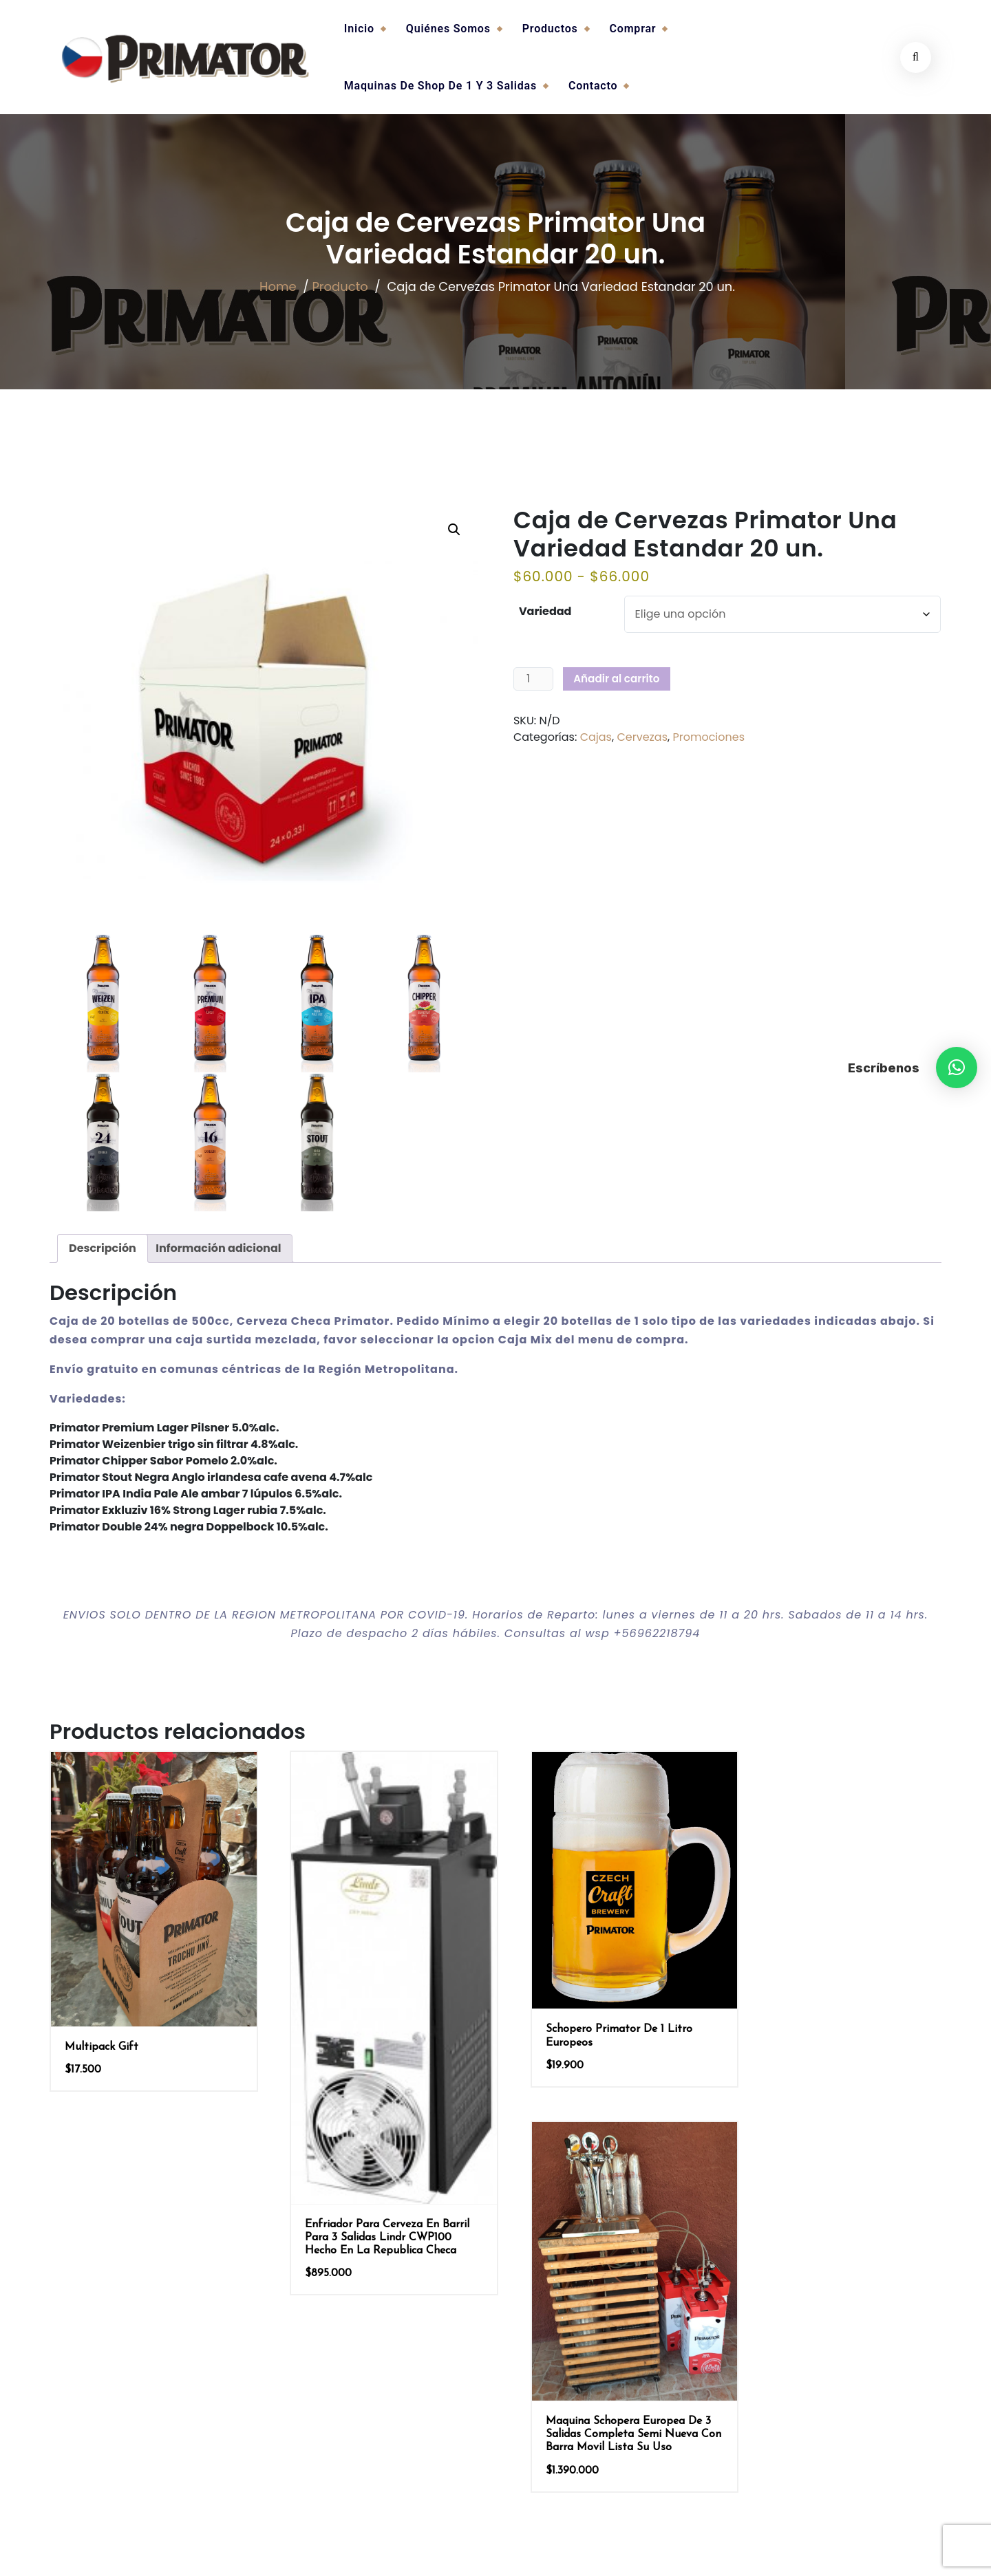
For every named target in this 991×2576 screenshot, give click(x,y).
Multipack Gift (101, 2033)
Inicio (359, 28)
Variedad (545, 611)
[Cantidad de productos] (533, 679)
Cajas (596, 737)
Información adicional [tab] (218, 1248)
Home (276, 288)
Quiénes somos (448, 28)
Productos (550, 28)
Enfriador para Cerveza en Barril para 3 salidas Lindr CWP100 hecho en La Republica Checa (377, 2214)
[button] (956, 1067)
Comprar (633, 28)
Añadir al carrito (616, 678)
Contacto (592, 85)
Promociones (708, 737)
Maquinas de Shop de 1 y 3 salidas (440, 85)
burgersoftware (529, 2550)
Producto (337, 288)
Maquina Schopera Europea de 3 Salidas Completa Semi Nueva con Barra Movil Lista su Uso (838, 2051)
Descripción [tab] (102, 1248)
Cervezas (642, 737)
